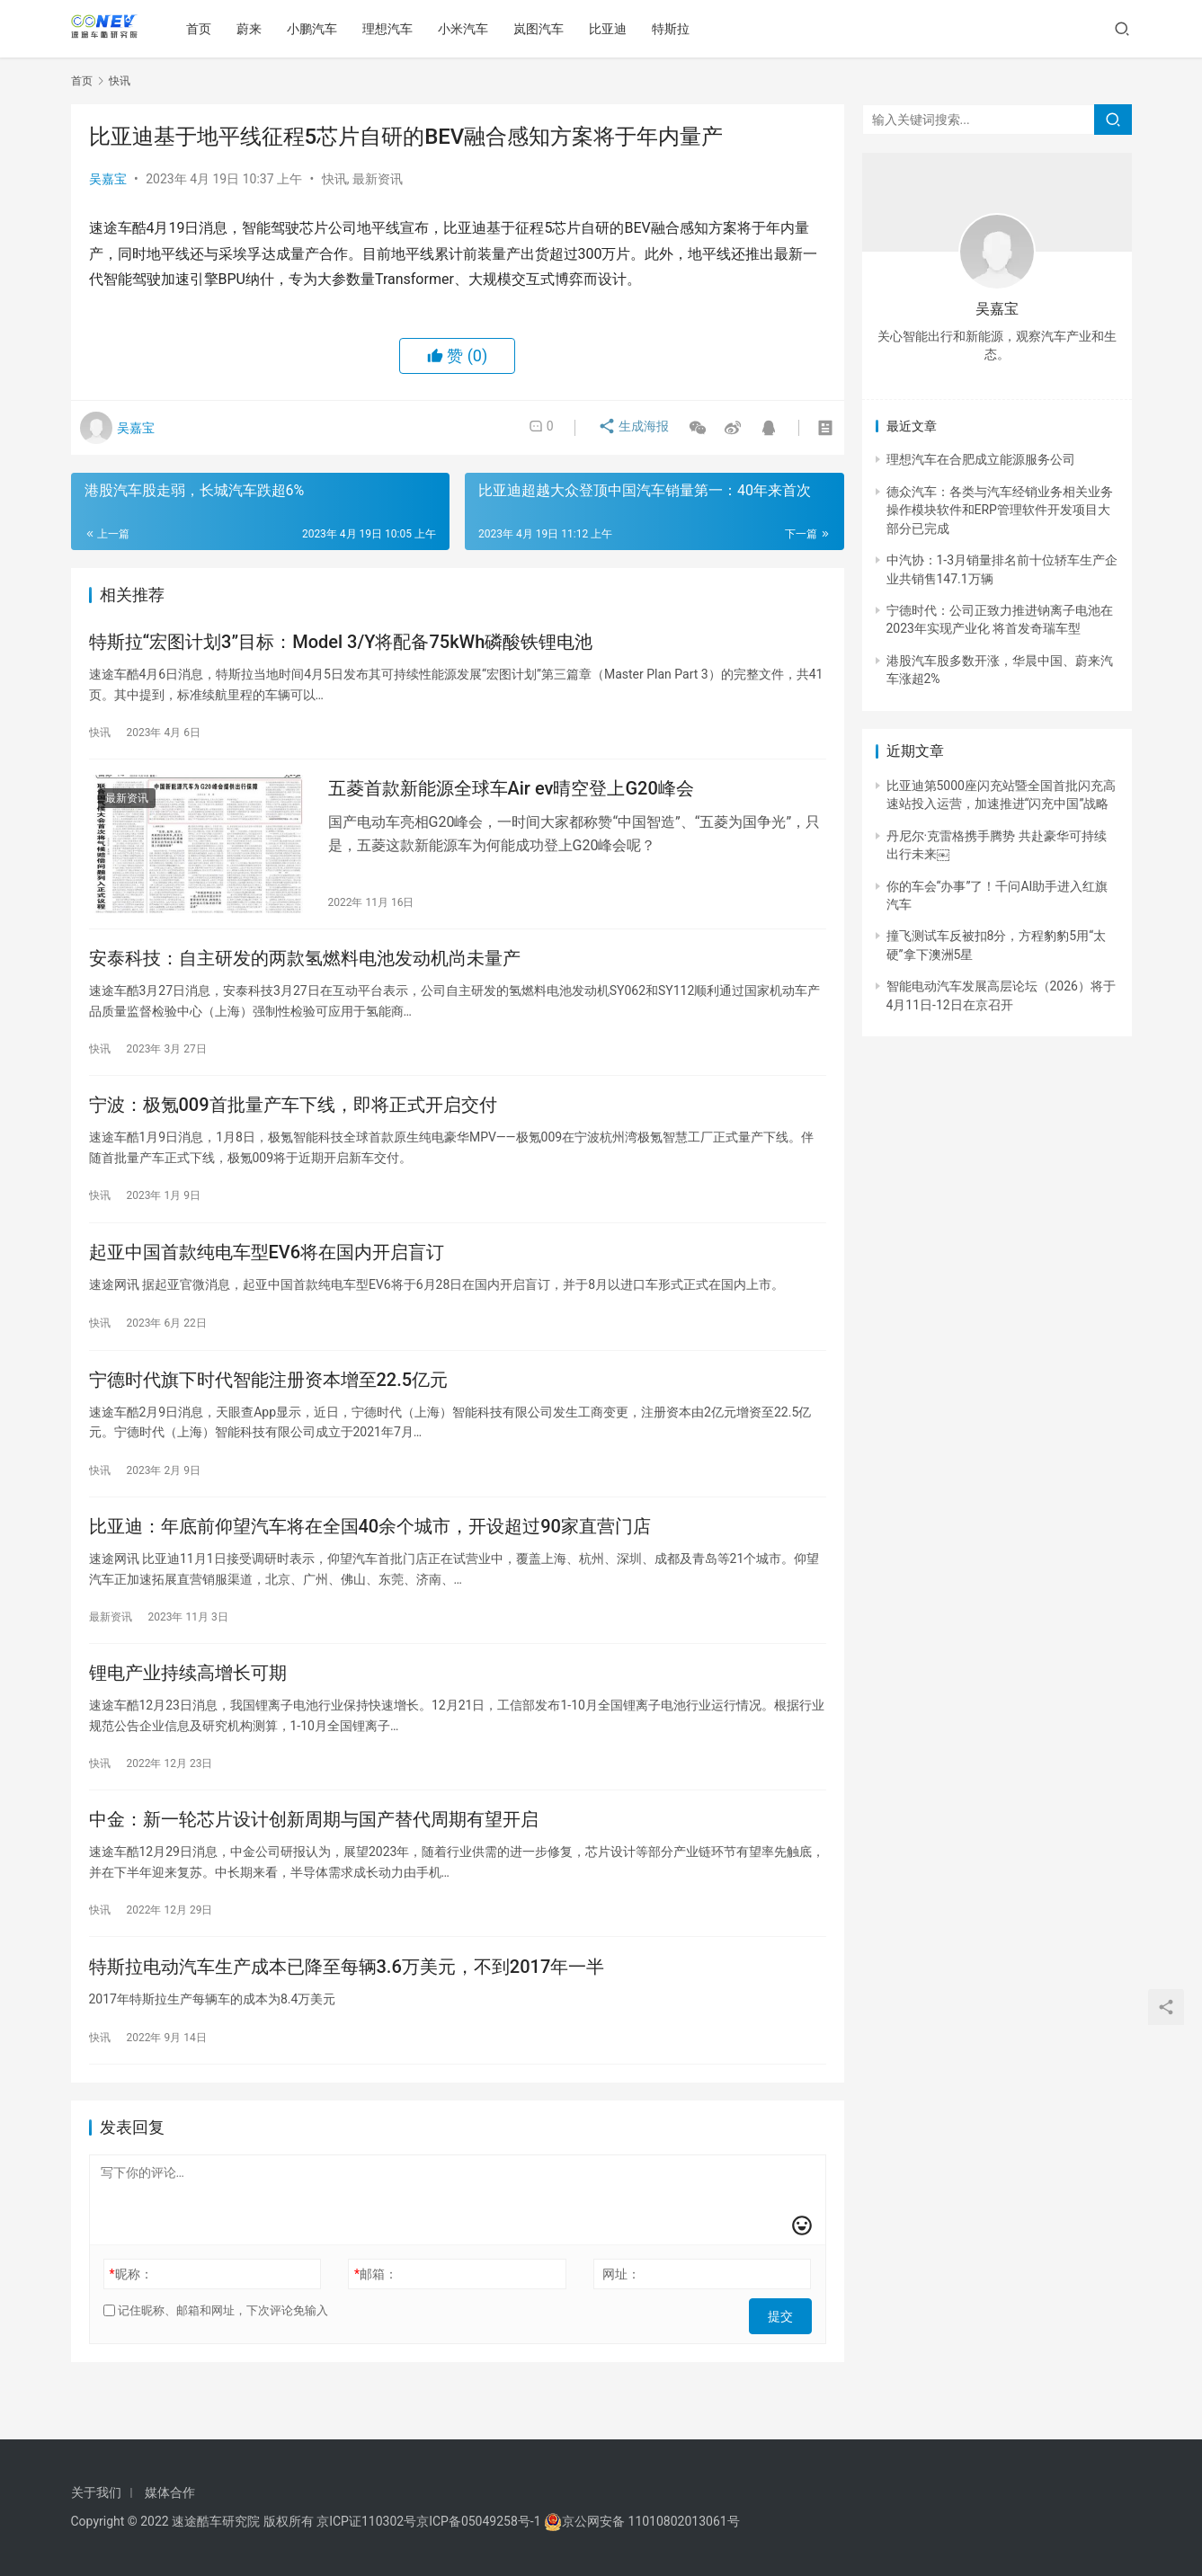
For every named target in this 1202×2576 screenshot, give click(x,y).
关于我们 (96, 2492)
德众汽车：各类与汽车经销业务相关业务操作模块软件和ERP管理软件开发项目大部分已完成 (999, 510)
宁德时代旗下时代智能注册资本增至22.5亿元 (269, 1407)
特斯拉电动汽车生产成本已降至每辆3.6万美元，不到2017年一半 (347, 2015)
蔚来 (255, 29)
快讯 (334, 179)
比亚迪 (614, 29)
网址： (621, 2326)
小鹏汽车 (318, 29)
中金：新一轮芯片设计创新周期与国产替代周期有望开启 (314, 1863)
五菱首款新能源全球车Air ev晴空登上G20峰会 (511, 796)
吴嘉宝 (108, 179)
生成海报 (626, 428)
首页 (205, 29)
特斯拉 (677, 29)
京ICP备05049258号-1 (480, 2521)
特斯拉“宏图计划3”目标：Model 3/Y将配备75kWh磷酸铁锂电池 (341, 644)
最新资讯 (377, 179)
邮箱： (375, 2326)
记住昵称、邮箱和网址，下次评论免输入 (215, 2362)
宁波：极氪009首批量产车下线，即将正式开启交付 (293, 1123)
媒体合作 (170, 2492)
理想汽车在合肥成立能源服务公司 (980, 459)
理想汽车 (394, 29)
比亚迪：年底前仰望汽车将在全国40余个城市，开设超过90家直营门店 (370, 1559)
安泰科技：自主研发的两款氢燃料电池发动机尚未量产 (305, 971)
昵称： (130, 2326)
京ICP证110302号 (366, 2521)
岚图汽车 (545, 29)
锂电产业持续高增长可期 (188, 1711)
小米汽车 (469, 29)
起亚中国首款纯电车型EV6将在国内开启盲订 (267, 1275)
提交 (786, 2363)
